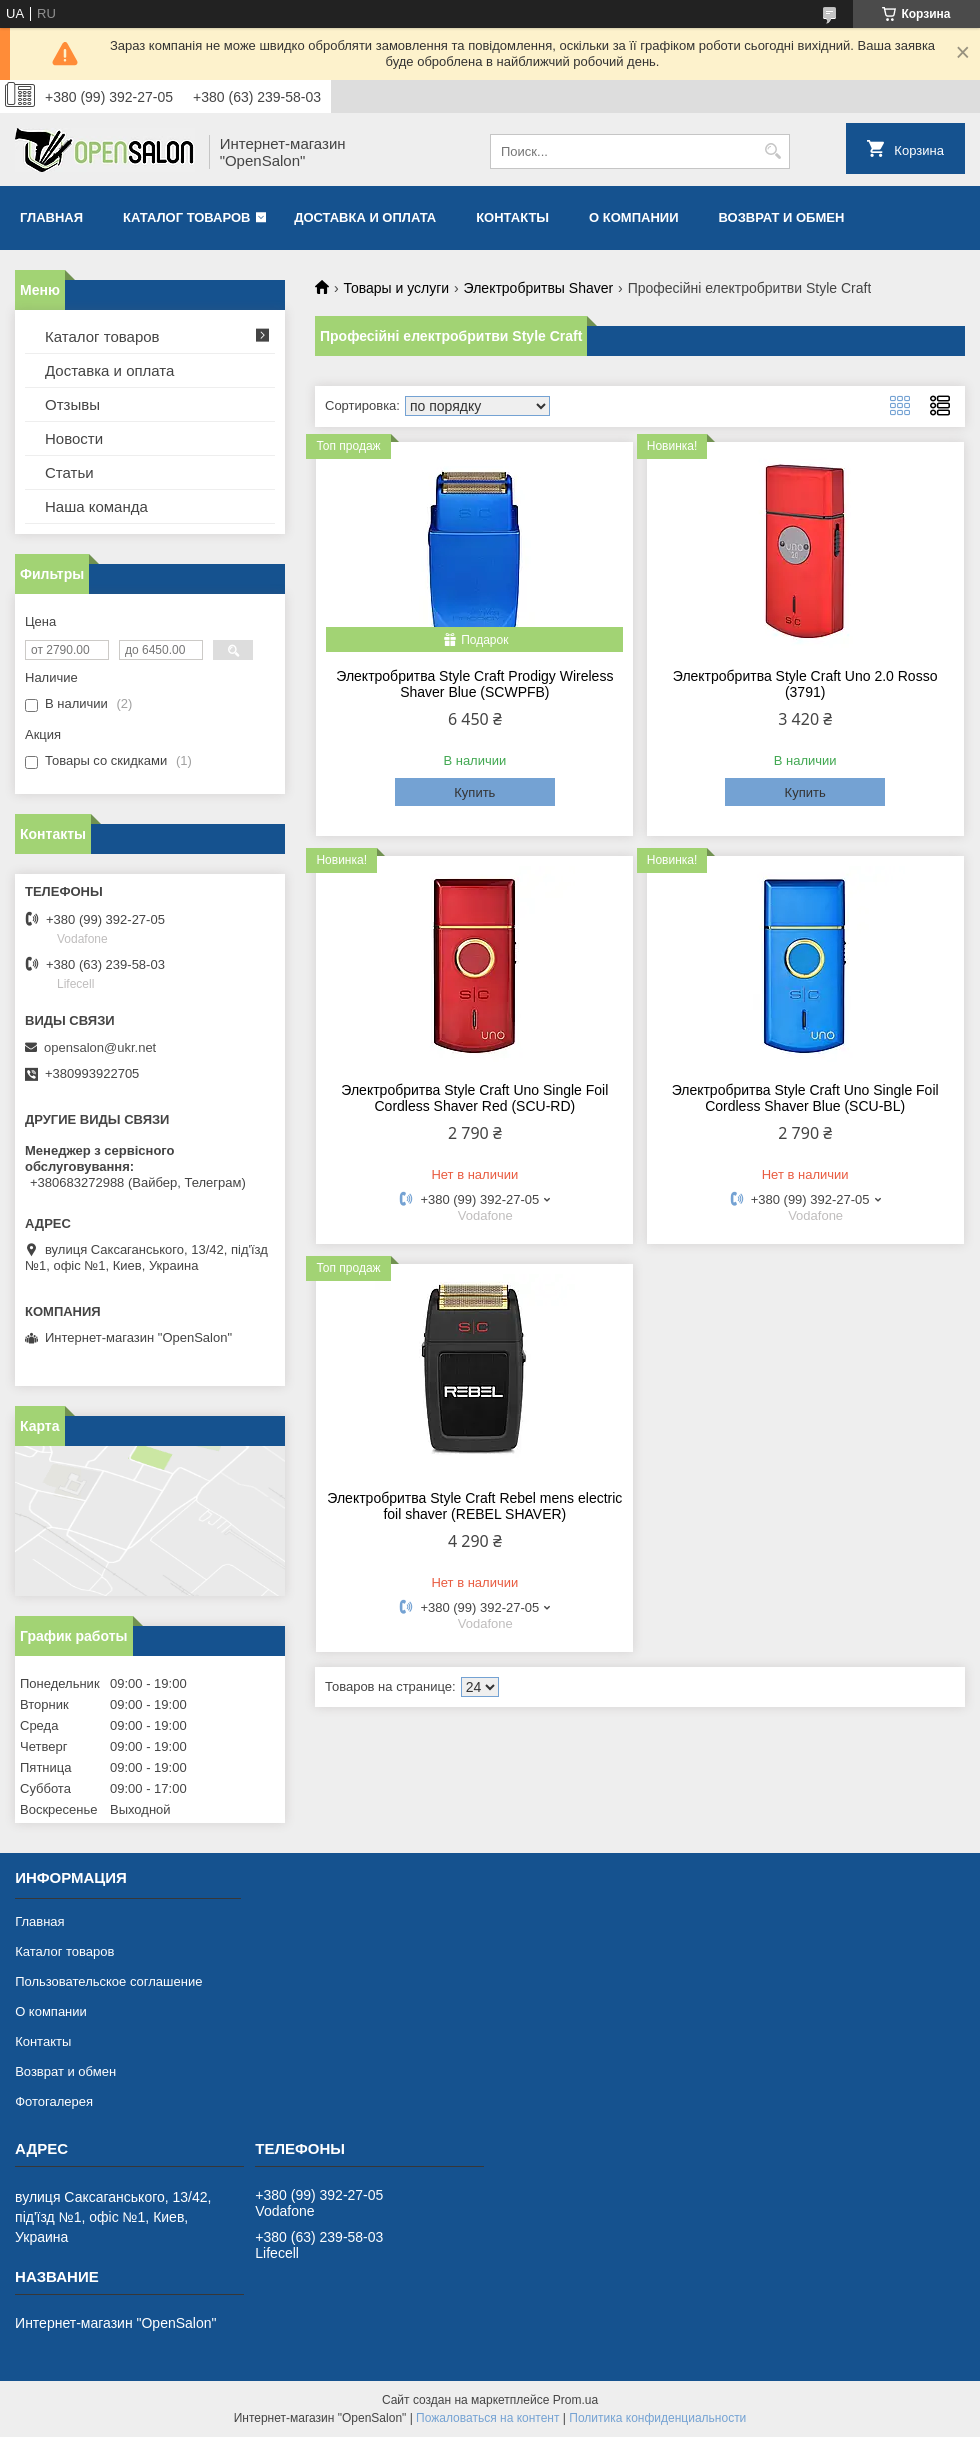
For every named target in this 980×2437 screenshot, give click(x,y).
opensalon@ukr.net (100, 1047)
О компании (633, 217)
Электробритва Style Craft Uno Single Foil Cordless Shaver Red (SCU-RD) (474, 1098)
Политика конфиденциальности (657, 2418)
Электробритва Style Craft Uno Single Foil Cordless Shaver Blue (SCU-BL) (805, 1098)
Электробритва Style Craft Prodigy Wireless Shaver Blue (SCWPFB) (474, 684)
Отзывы (72, 404)
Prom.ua (575, 2400)
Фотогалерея (54, 2101)
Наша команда (96, 506)
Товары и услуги (396, 288)
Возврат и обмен (781, 217)
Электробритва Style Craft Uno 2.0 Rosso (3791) (805, 684)
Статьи (69, 472)
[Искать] (772, 151)
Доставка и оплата (365, 217)
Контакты (512, 217)
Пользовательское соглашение (108, 1981)
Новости (74, 438)
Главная (51, 217)
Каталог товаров (186, 217)
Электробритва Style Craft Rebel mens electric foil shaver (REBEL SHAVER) (474, 1506)
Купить (474, 792)
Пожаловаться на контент (487, 2418)
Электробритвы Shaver (539, 288)
